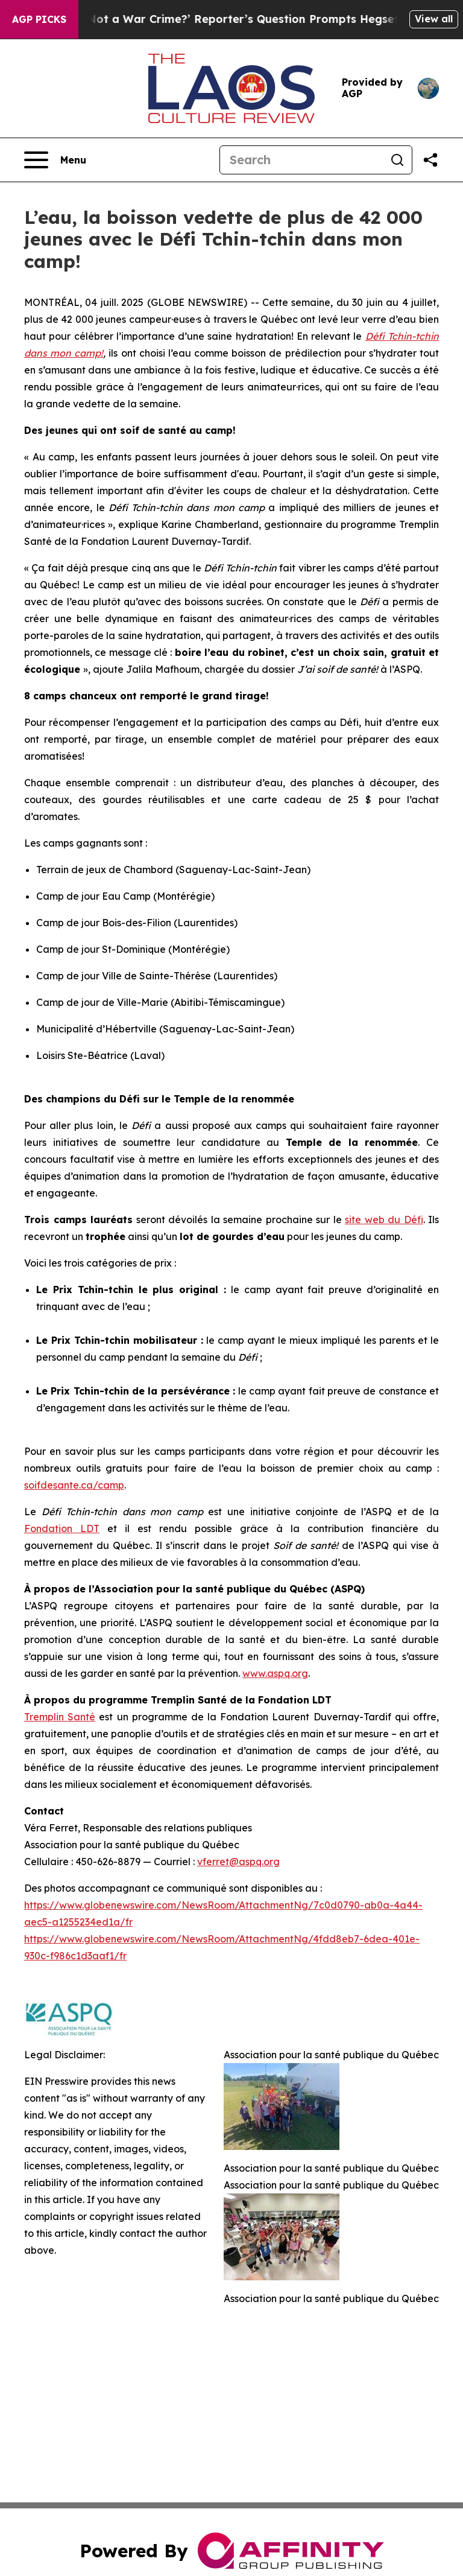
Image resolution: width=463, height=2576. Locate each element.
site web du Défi (384, 1219)
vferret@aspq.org (238, 1862)
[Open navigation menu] (55, 160)
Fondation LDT (61, 1528)
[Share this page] (430, 160)
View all (434, 19)
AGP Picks (39, 19)
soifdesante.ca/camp (74, 1485)
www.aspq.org (275, 1673)
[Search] (301, 160)
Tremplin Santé (59, 1717)
